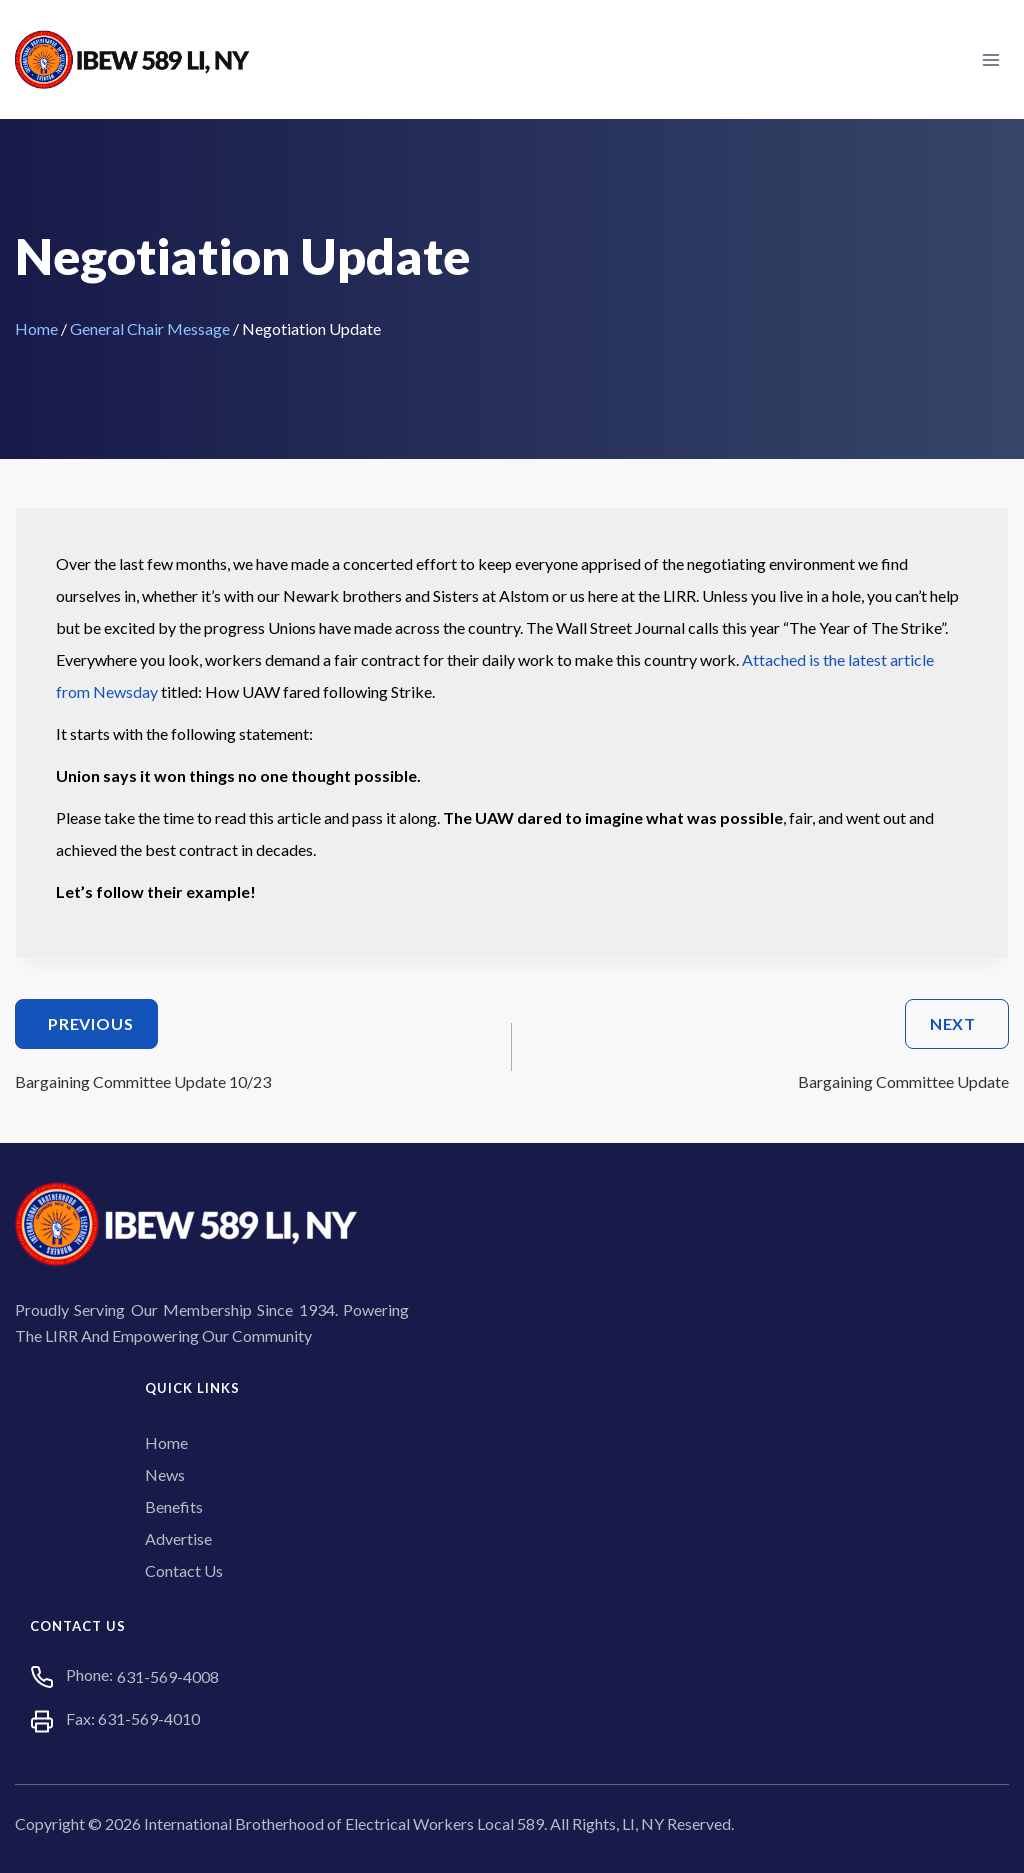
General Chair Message (150, 328)
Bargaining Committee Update (768, 1045)
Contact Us (184, 1570)
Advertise (178, 1538)
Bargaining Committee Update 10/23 (255, 1045)
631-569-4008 (168, 1676)
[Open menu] (990, 59)
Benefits (174, 1506)
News (165, 1474)
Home (36, 328)
